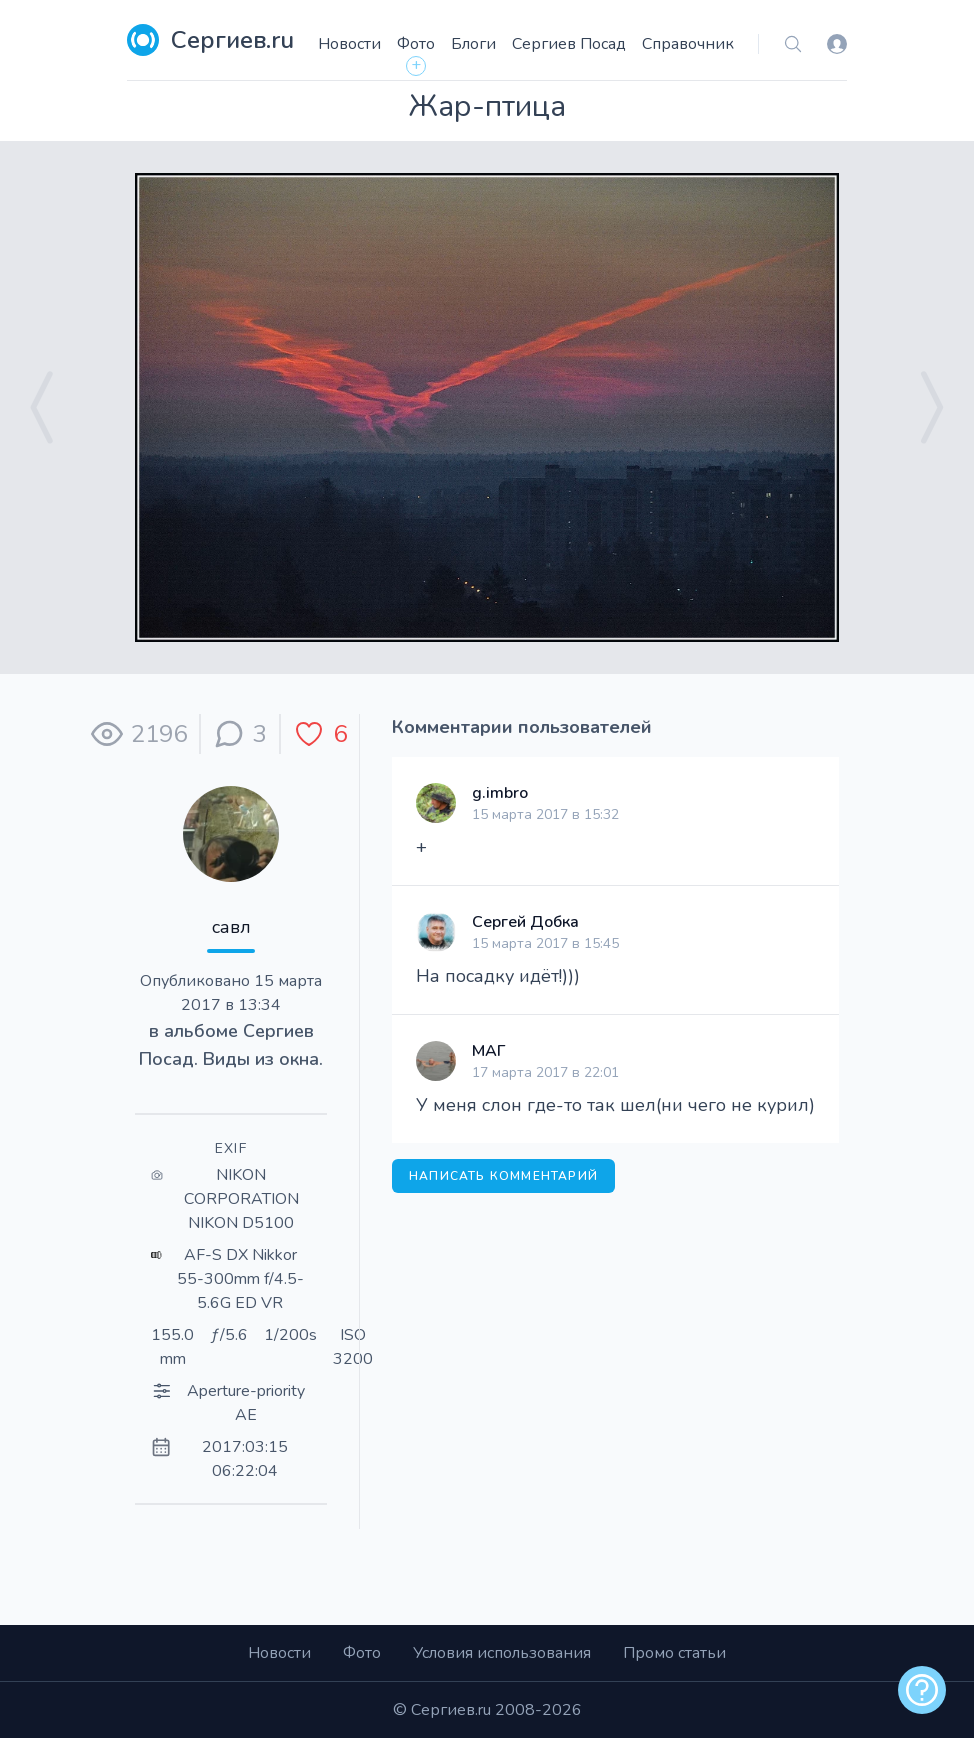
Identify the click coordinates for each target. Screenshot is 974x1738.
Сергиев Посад (569, 44)
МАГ (488, 1051)
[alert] (922, 1690)
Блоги (473, 44)
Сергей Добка (525, 922)
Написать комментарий (503, 1176)
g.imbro (500, 793)
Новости (349, 44)
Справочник (688, 44)
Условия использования (502, 1653)
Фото (416, 44)
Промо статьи (674, 1653)
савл (231, 927)
